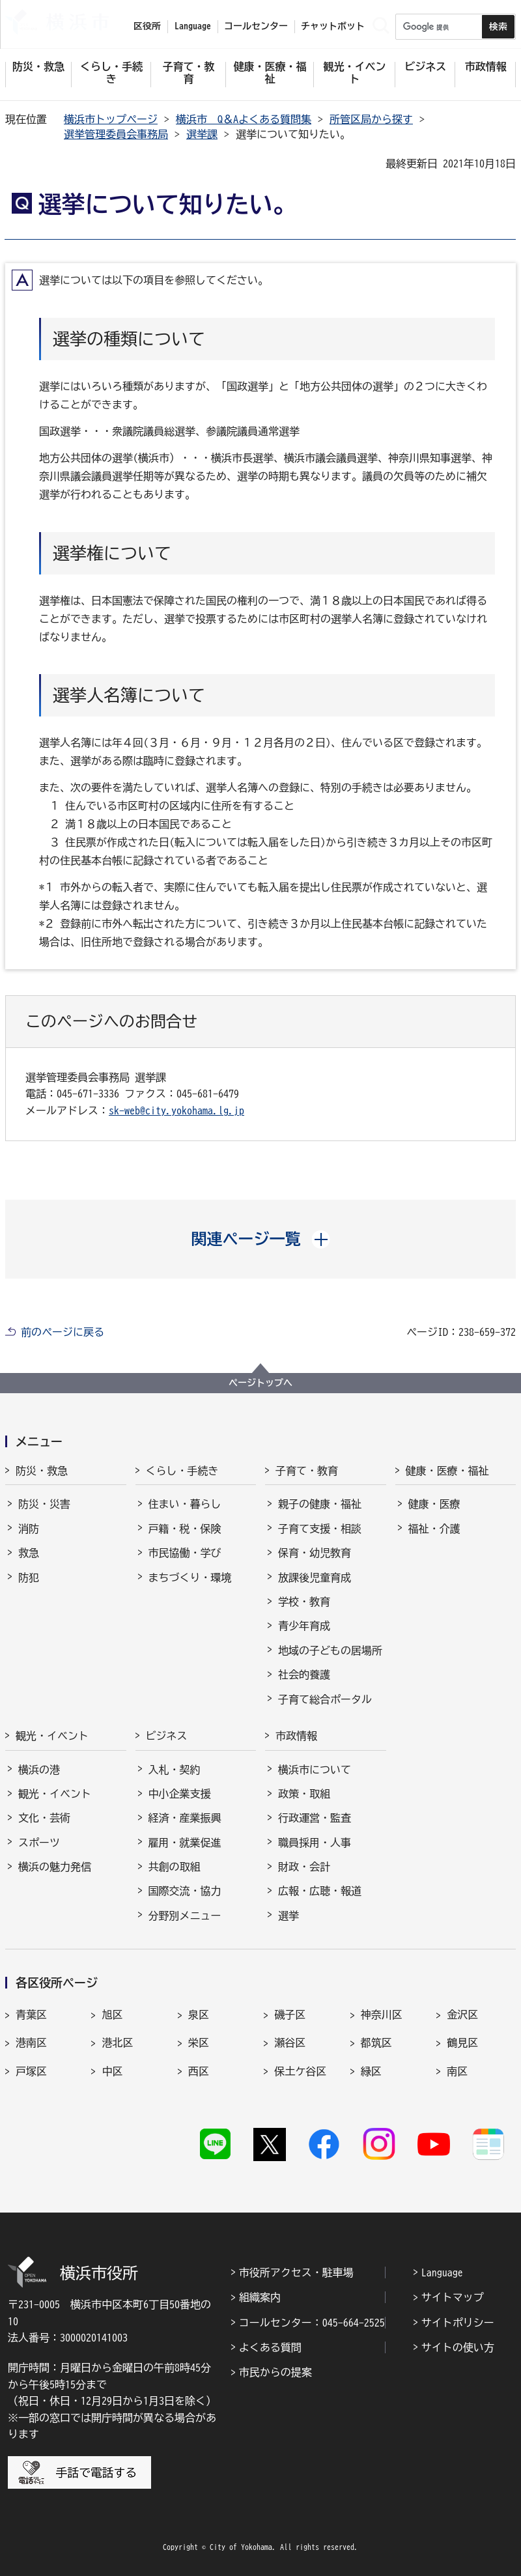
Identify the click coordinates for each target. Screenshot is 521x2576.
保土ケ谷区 (300, 2071)
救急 (28, 1553)
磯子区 (289, 2014)
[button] (260, 1238)
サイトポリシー (457, 2322)
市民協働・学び (184, 1553)
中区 (112, 2071)
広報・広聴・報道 (319, 1891)
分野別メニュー (184, 1915)
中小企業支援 (179, 1794)
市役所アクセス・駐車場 (296, 2272)
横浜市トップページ (111, 119)
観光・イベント (52, 1736)
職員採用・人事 (314, 1842)
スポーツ (39, 1842)
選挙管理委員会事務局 (116, 134)
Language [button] (193, 26)
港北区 (117, 2042)
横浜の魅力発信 (54, 1866)
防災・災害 (44, 1504)
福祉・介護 (434, 1528)
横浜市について (314, 1769)
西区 (198, 2071)
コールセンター (256, 26)
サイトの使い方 (457, 2347)
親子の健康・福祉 (319, 1504)
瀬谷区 (289, 2042)
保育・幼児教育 (314, 1553)
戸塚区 (31, 2071)
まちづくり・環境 (190, 1577)
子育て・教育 (306, 1470)
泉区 (198, 2014)
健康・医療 (434, 1504)
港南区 (31, 2042)
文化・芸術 (44, 1818)
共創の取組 (174, 1866)
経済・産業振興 (184, 1818)
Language (442, 2272)
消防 (28, 1528)
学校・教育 (304, 1601)
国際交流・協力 (184, 1891)
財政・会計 (304, 1866)
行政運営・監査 (314, 1818)
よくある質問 (270, 2347)
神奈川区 (381, 2014)
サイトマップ (452, 2297)
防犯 (28, 1577)
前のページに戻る (62, 1332)
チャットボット (333, 26)
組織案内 (260, 2297)
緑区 (371, 2071)
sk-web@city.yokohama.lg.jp (176, 1110)
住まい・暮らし (184, 1504)
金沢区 (462, 2014)
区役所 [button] (147, 26)
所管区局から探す (371, 119)
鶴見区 (462, 2042)
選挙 (288, 1915)
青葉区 (31, 2014)
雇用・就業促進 (184, 1842)
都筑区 (376, 2042)
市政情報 (296, 1736)
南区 (457, 2071)
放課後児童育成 (314, 1577)
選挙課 (202, 134)
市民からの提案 (275, 2372)
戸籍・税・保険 (184, 1528)
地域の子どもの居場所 (330, 1650)
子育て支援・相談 (319, 1528)
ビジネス (167, 1736)
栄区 (198, 2042)
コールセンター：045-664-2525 (312, 2322)
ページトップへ (260, 1382)
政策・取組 (304, 1794)
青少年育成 (304, 1626)
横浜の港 (39, 1769)
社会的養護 (304, 1674)
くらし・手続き (182, 1470)
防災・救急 (42, 1470)
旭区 (112, 2014)
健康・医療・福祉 (447, 1470)
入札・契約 (174, 1769)
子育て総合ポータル (325, 1699)
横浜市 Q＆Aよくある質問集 (243, 119)
